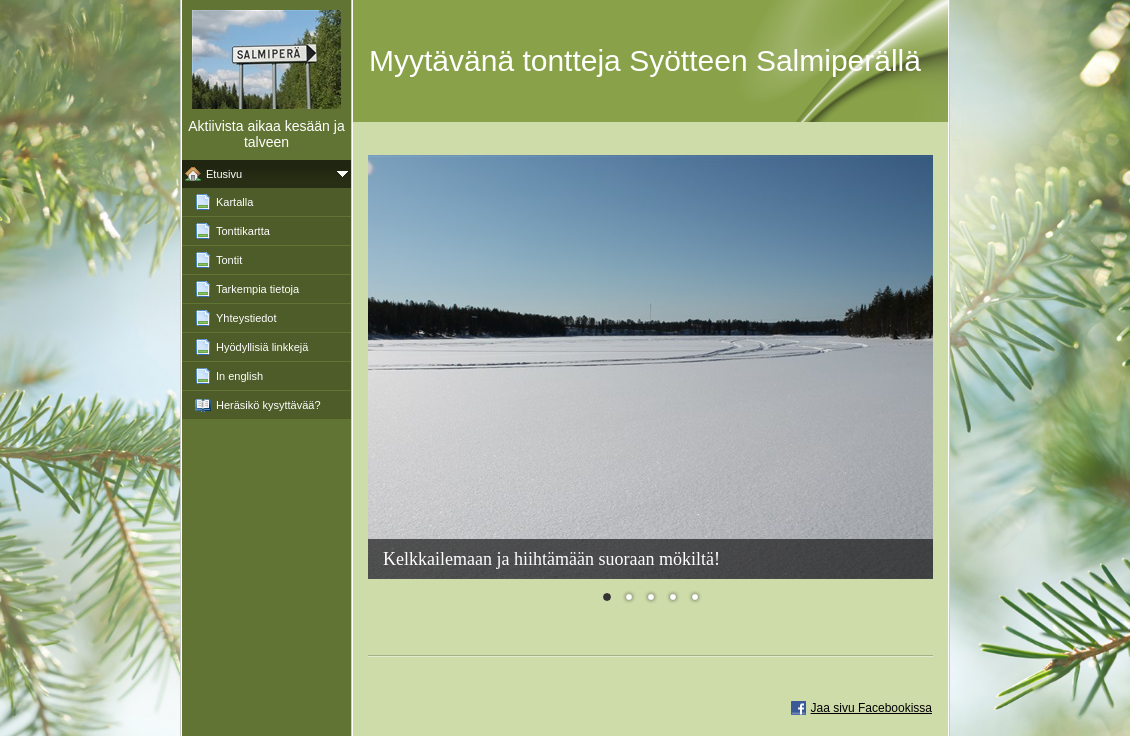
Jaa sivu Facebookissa (871, 708)
